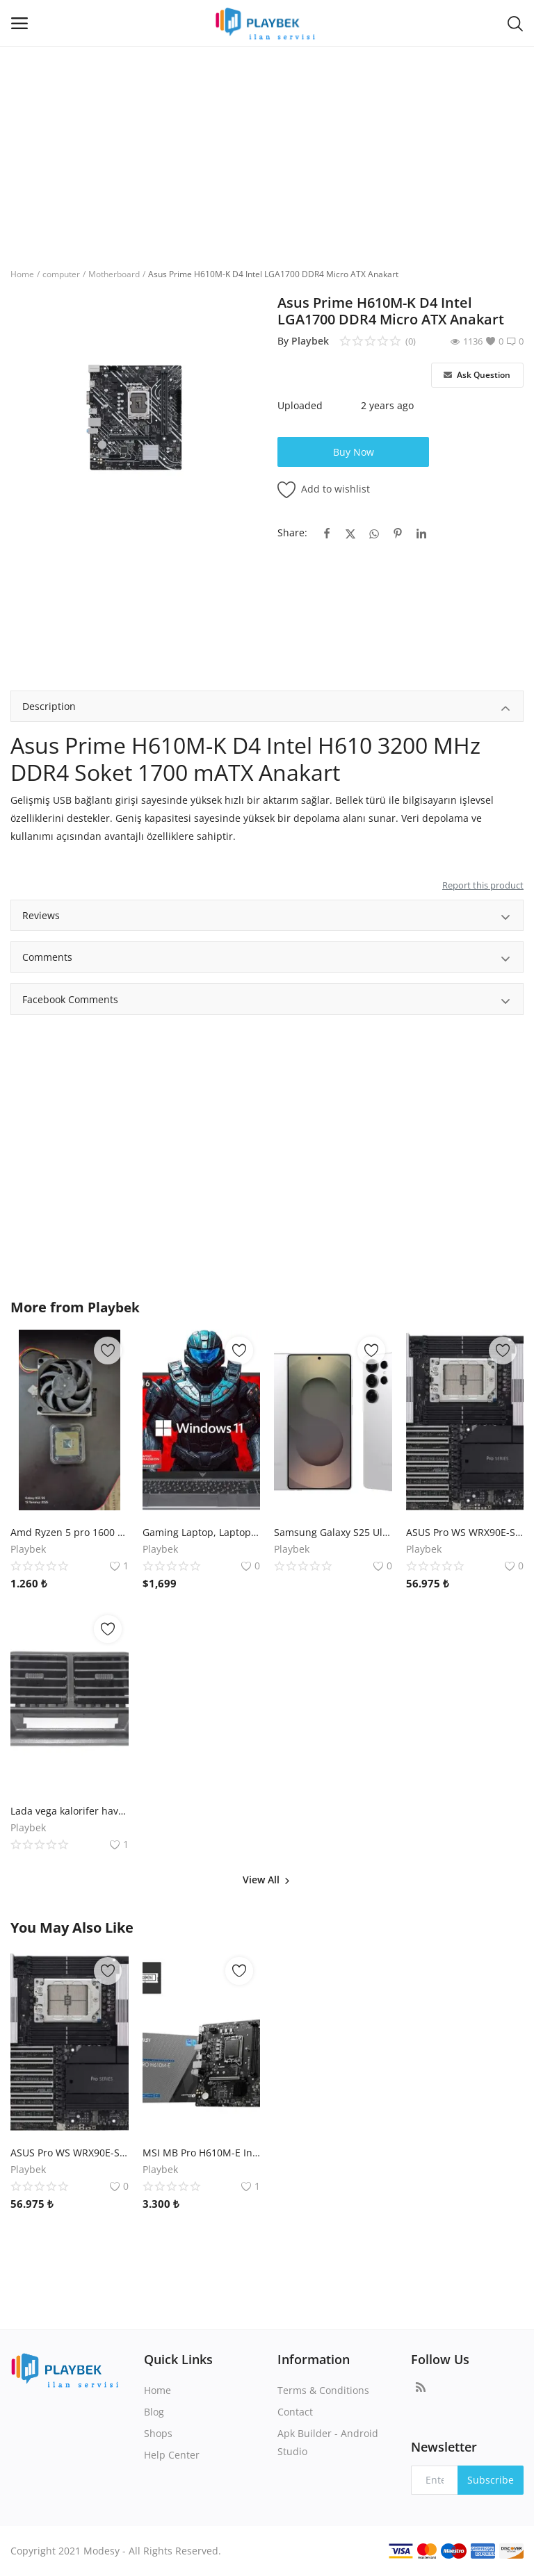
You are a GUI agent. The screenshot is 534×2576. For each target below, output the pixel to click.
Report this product (483, 885)
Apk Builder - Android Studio (327, 2442)
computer (61, 274)
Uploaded (300, 405)
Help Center (172, 2454)
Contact (295, 2411)
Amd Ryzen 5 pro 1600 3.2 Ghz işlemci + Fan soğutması (69, 1532)
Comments (267, 959)
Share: (292, 532)
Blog (154, 2411)
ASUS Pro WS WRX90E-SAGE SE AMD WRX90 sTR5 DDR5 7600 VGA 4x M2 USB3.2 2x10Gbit (465, 1532)
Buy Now (353, 452)
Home (22, 274)
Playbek (310, 340)
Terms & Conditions (323, 2390)
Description (267, 708)
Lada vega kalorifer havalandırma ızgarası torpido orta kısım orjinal (69, 1810)
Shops (158, 2433)
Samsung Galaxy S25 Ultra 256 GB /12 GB (333, 1532)
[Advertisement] (267, 150)
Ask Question (477, 375)
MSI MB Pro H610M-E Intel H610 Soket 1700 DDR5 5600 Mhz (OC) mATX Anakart (202, 2152)
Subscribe (490, 2479)
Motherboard (114, 274)
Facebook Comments (267, 1001)
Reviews (267, 917)
